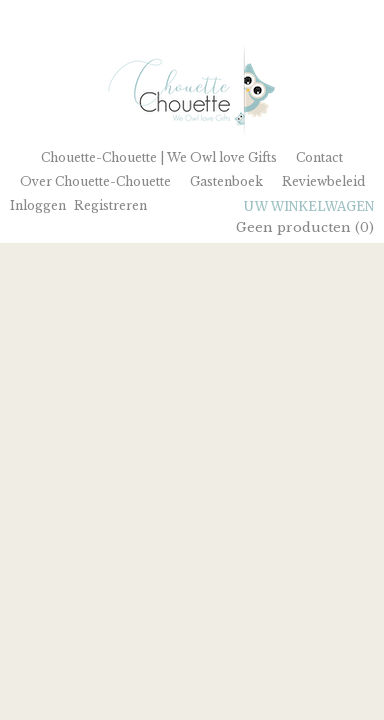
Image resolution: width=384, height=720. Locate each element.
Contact (319, 157)
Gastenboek (226, 181)
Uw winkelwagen (309, 206)
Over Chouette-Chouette (95, 181)
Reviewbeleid (323, 181)
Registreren (110, 205)
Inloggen (38, 205)
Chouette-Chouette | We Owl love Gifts (159, 157)
